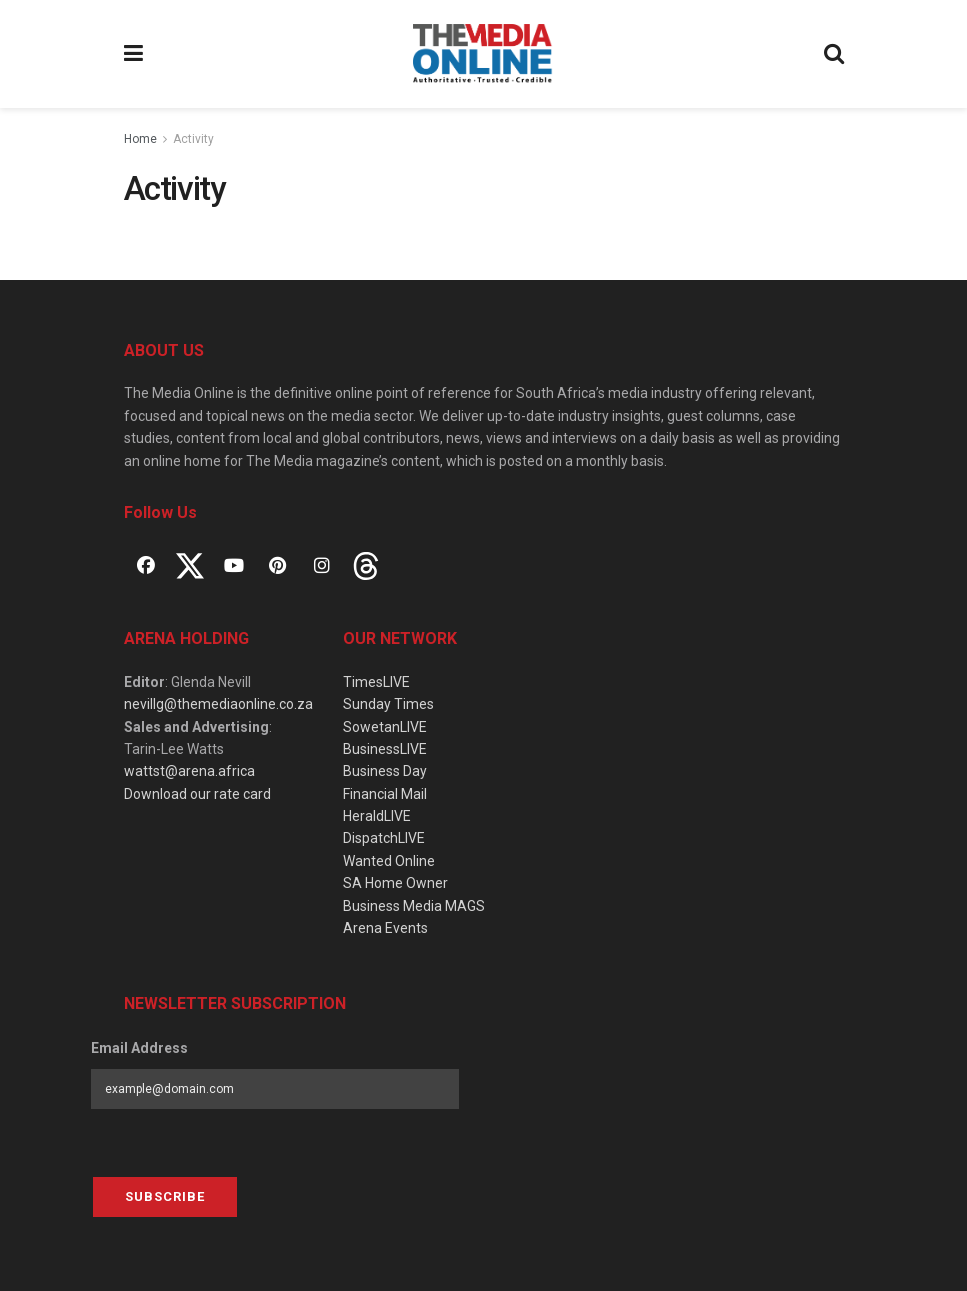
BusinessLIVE (385, 749)
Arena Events (385, 928)
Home (140, 139)
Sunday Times (388, 704)
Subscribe (165, 1196)
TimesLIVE (376, 682)
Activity (193, 139)
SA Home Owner (395, 883)
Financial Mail (385, 794)
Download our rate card (197, 794)
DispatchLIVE (384, 838)
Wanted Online (389, 861)
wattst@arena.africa (189, 771)
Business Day (385, 771)
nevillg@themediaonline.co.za (218, 704)
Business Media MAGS (414, 906)
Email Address (139, 1048)
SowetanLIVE (385, 727)
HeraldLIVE (377, 816)
